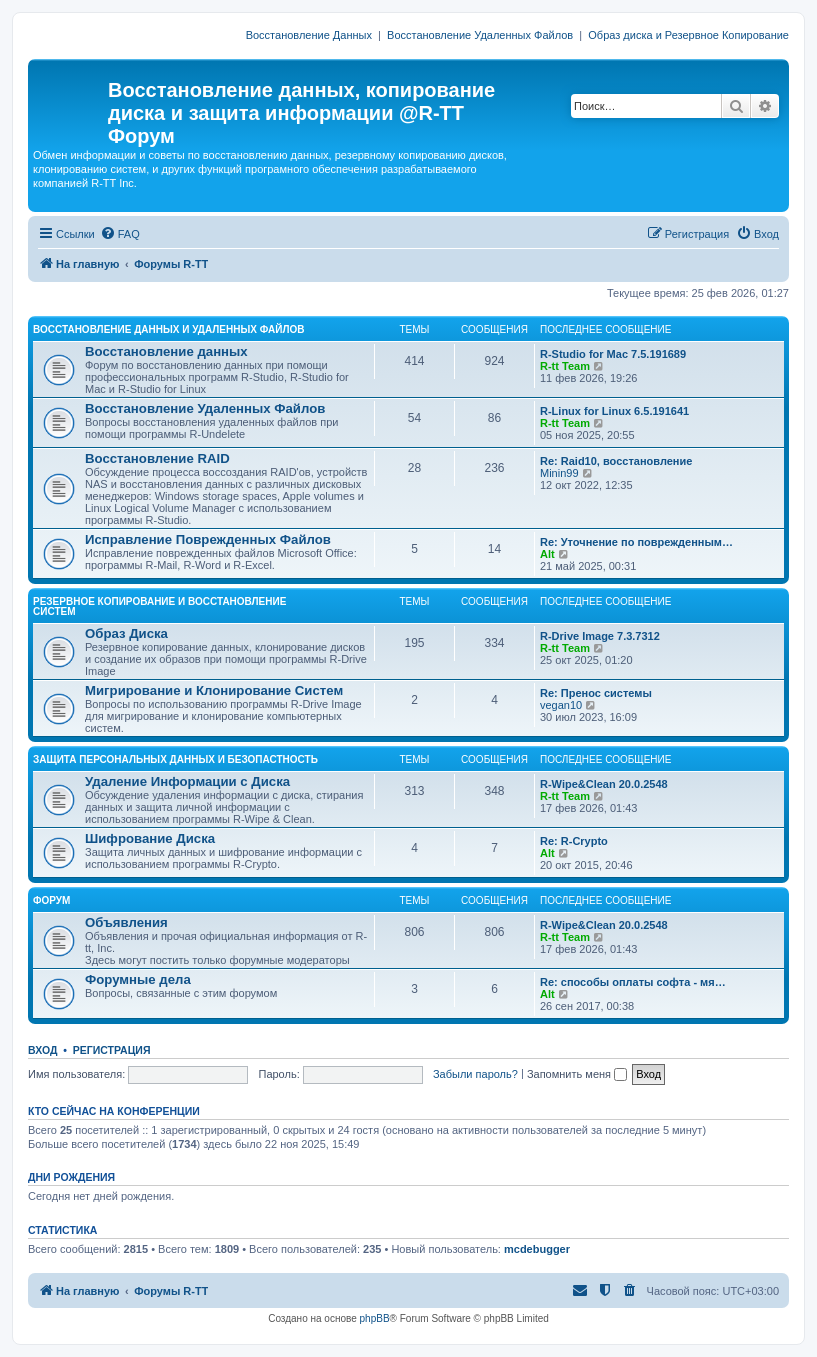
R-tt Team (565, 366)
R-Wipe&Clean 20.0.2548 (604, 784)
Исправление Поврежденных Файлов (208, 539)
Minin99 (559, 473)
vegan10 (561, 705)
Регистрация (112, 1050)
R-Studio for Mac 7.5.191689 (613, 354)
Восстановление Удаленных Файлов (480, 35)
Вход (42, 1050)
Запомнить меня (577, 1074)
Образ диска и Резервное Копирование (688, 35)
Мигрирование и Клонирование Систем (214, 690)
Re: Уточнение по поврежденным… (636, 542)
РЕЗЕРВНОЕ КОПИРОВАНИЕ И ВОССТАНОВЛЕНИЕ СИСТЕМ (159, 606)
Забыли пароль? (475, 1074)
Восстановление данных (166, 351)
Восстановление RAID (157, 458)
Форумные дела (138, 979)
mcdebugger (537, 1249)
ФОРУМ (51, 900)
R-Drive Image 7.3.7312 (600, 636)
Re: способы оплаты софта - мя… (633, 982)
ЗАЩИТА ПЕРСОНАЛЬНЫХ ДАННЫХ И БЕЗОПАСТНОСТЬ (175, 759)
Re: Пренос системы (596, 693)
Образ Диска (126, 633)
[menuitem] (120, 234)
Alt (547, 554)
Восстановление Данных (309, 35)
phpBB (375, 1318)
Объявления (126, 922)
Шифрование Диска (150, 838)
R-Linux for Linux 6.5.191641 (614, 411)
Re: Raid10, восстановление (616, 461)
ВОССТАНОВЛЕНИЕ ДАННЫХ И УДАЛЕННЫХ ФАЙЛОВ (168, 329)
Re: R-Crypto (574, 841)
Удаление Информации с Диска (187, 781)
